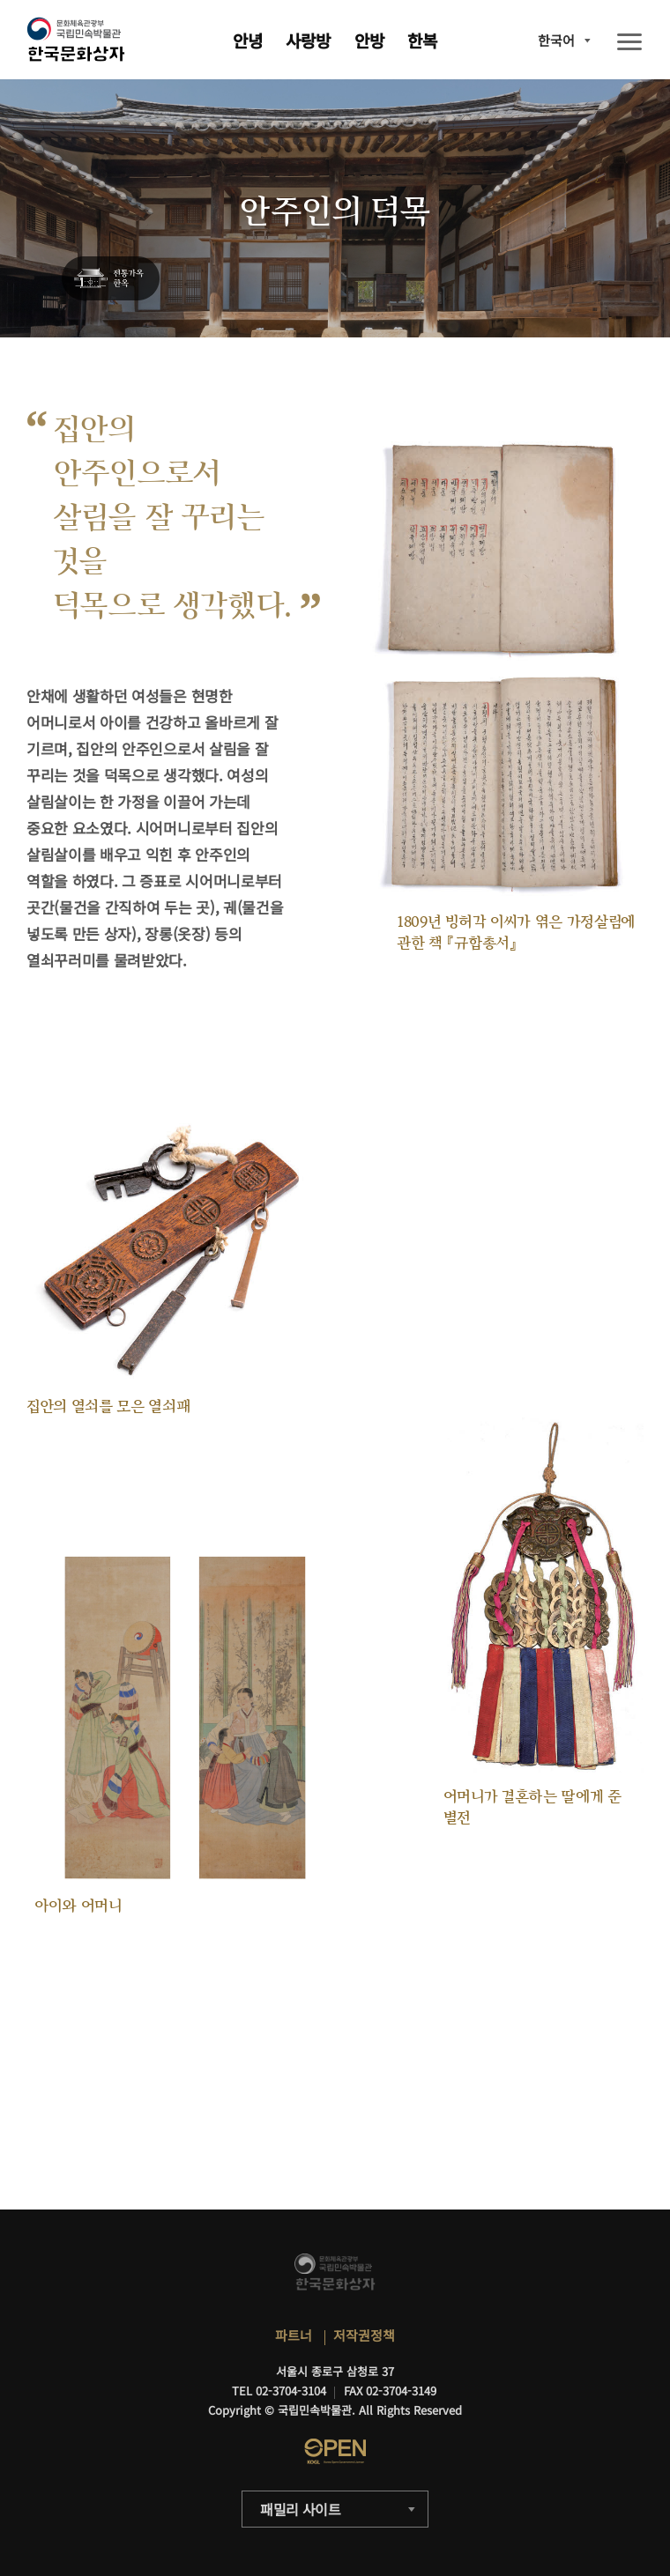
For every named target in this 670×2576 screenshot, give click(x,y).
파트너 (293, 2335)
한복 (422, 40)
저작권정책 (364, 2335)
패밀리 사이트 (300, 2509)
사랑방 (308, 40)
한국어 (556, 40)
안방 (369, 40)
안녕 (248, 40)
